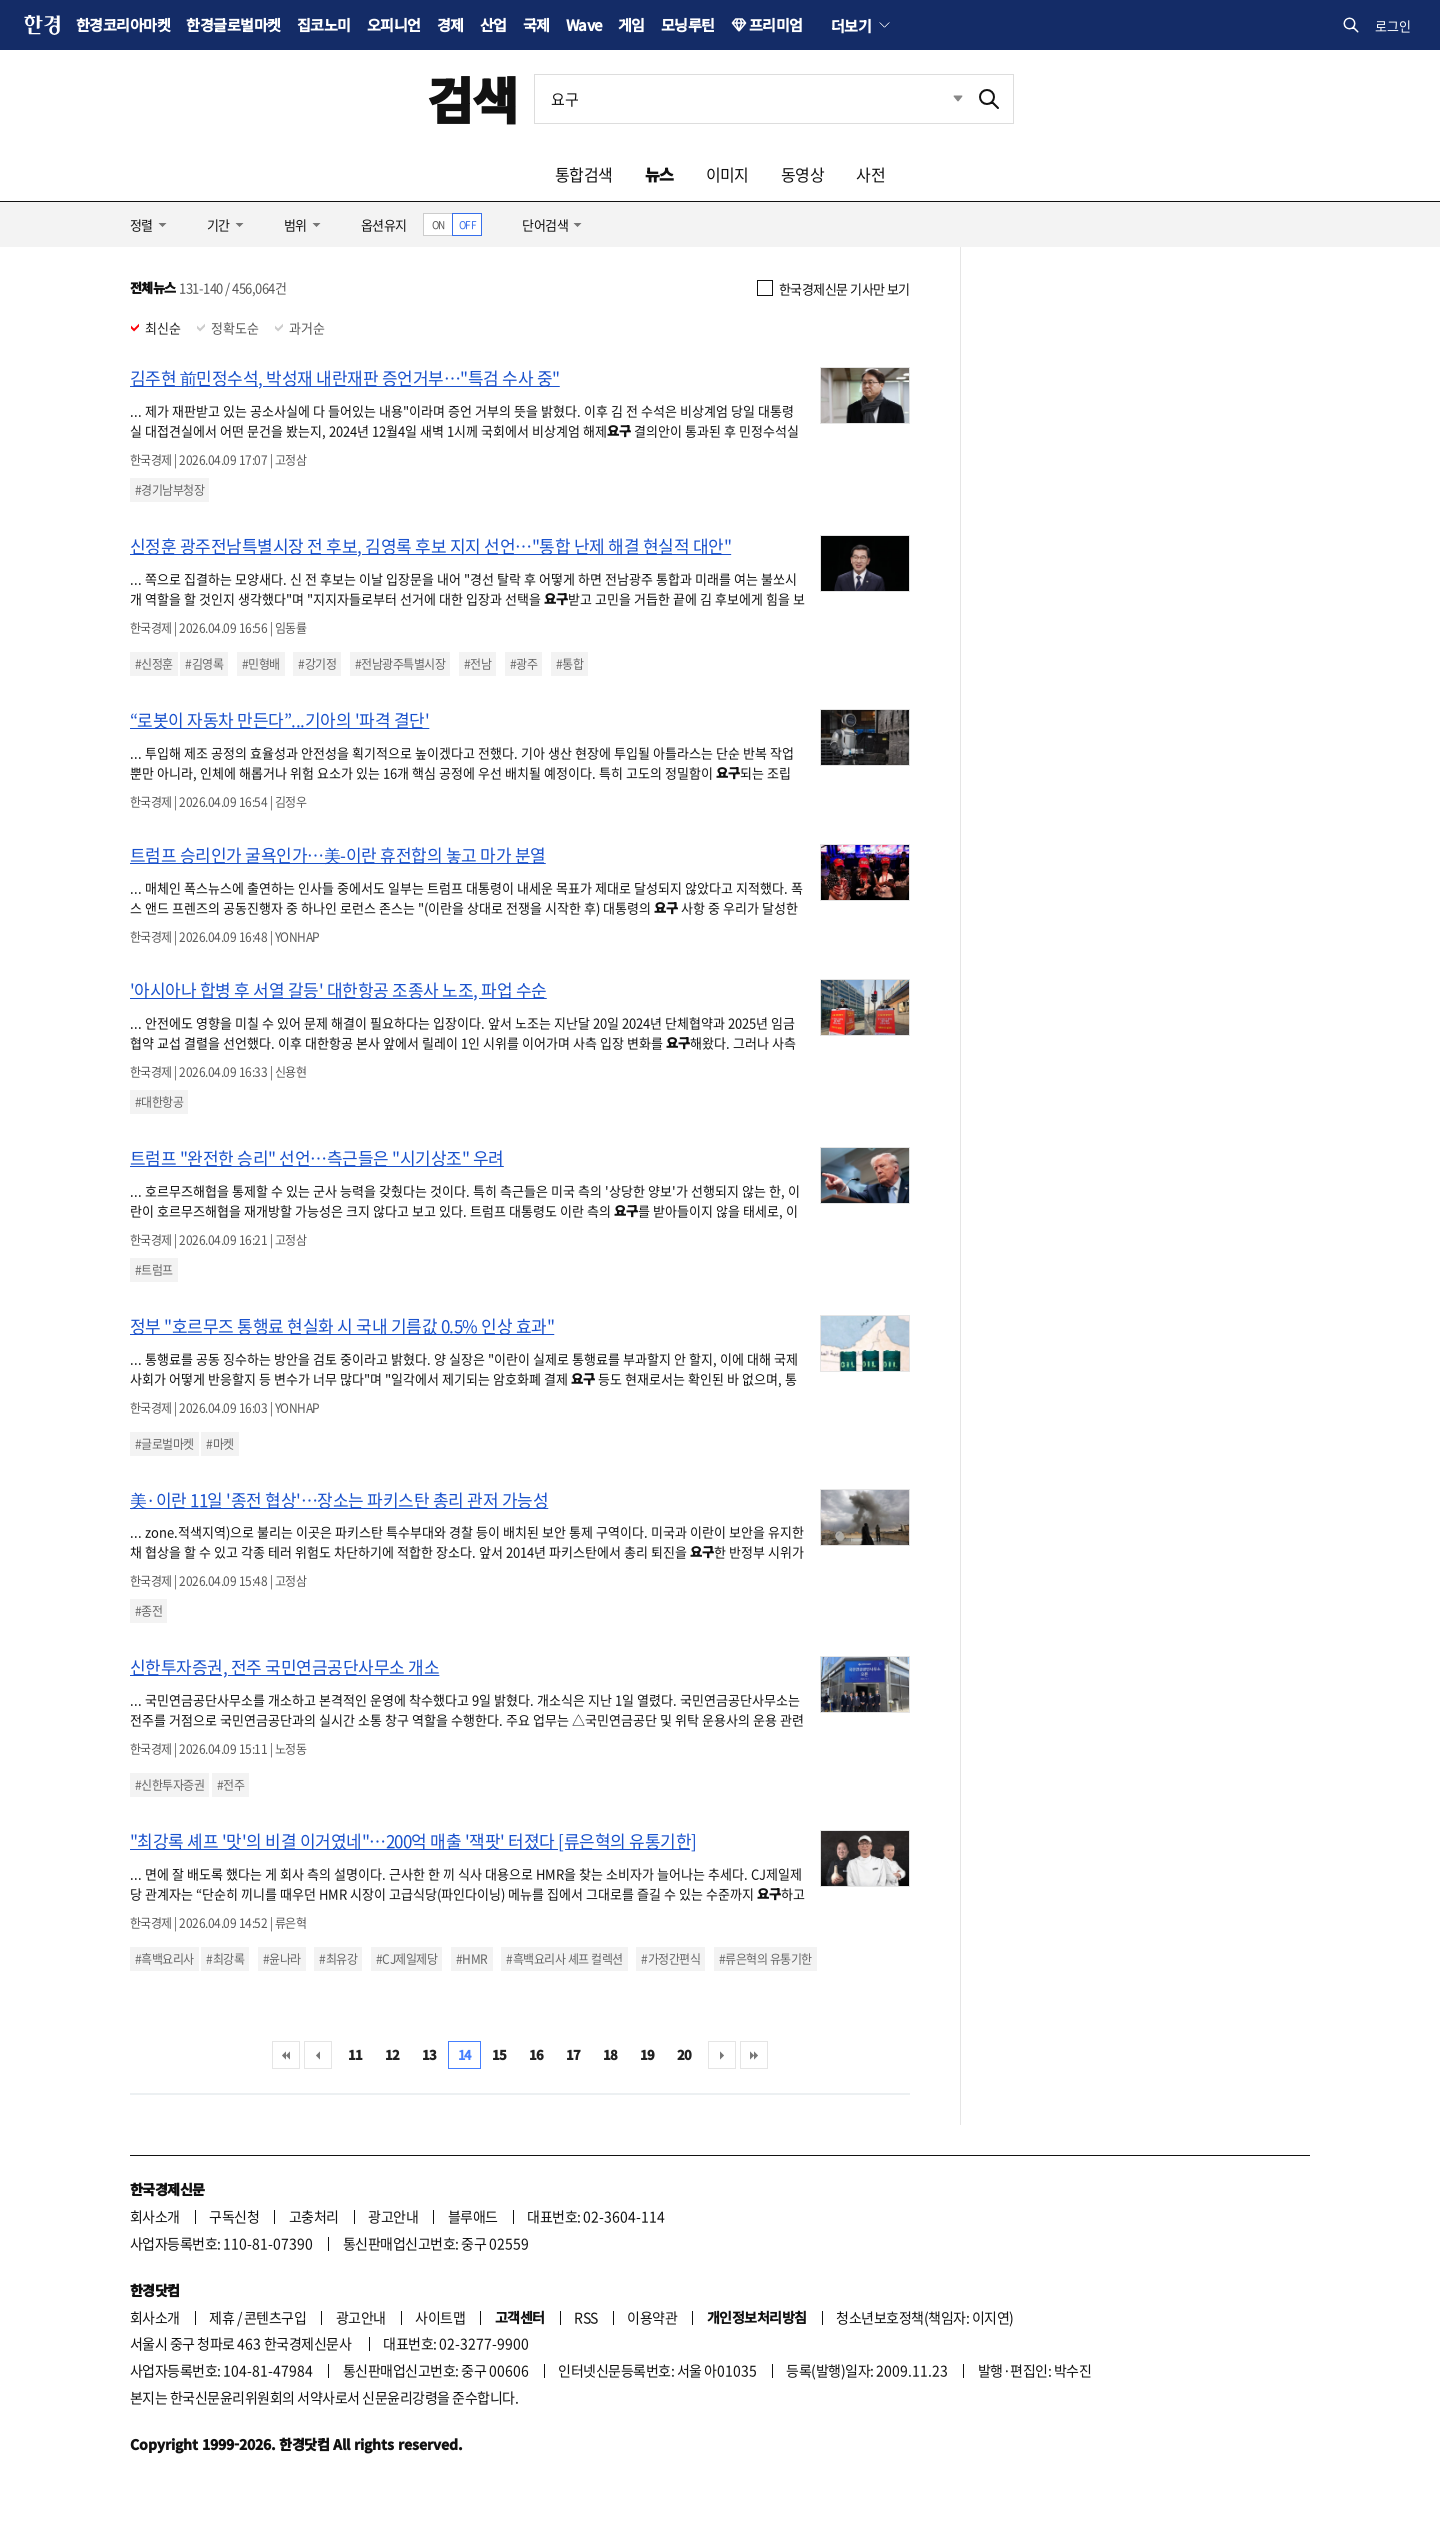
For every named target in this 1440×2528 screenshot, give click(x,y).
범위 (295, 224)
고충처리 (314, 2216)
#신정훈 (154, 664)
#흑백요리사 (164, 1959)
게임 (631, 24)
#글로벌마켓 (164, 1444)
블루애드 (473, 2216)
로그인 (1393, 25)
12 (392, 2054)
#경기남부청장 (169, 490)
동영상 (802, 174)
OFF (467, 224)
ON (438, 224)
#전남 (477, 664)
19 (647, 2054)
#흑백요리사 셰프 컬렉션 (564, 1959)
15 (499, 2054)
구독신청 (234, 2216)
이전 (318, 2055)
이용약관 (652, 2317)
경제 (450, 24)
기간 (218, 224)
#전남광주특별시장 (400, 664)
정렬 (141, 224)
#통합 (569, 664)
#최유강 (338, 1959)
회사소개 (155, 2216)
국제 (536, 24)
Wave (584, 24)
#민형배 (261, 664)
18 (610, 2054)
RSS (585, 2317)
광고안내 (393, 2216)
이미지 (727, 174)
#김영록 (204, 664)
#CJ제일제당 (406, 1959)
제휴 (221, 2317)
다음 (722, 2055)
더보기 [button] (851, 25)
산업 (493, 24)
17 (573, 2054)
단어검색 (545, 224)
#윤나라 (282, 1959)
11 (355, 2054)
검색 (472, 98)
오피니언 (394, 24)
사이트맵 (440, 2317)
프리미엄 (776, 24)
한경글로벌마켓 (233, 24)
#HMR (472, 1959)
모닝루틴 (688, 24)
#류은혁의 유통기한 (765, 1959)
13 (429, 2054)
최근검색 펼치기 (943, 99)
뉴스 (659, 174)
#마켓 (219, 1444)
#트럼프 (154, 1270)
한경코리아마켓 (123, 24)
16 (536, 2054)
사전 (870, 174)
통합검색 (584, 174)
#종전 (148, 1611)
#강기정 (317, 664)
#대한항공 (159, 1102)
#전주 (230, 1785)
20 (684, 2054)
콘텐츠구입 (275, 2317)
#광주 (523, 664)
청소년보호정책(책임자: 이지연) (924, 2317)
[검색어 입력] (750, 99)
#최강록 (225, 1959)
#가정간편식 (670, 1959)
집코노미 (324, 24)
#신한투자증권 (169, 1785)
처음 (286, 2055)
